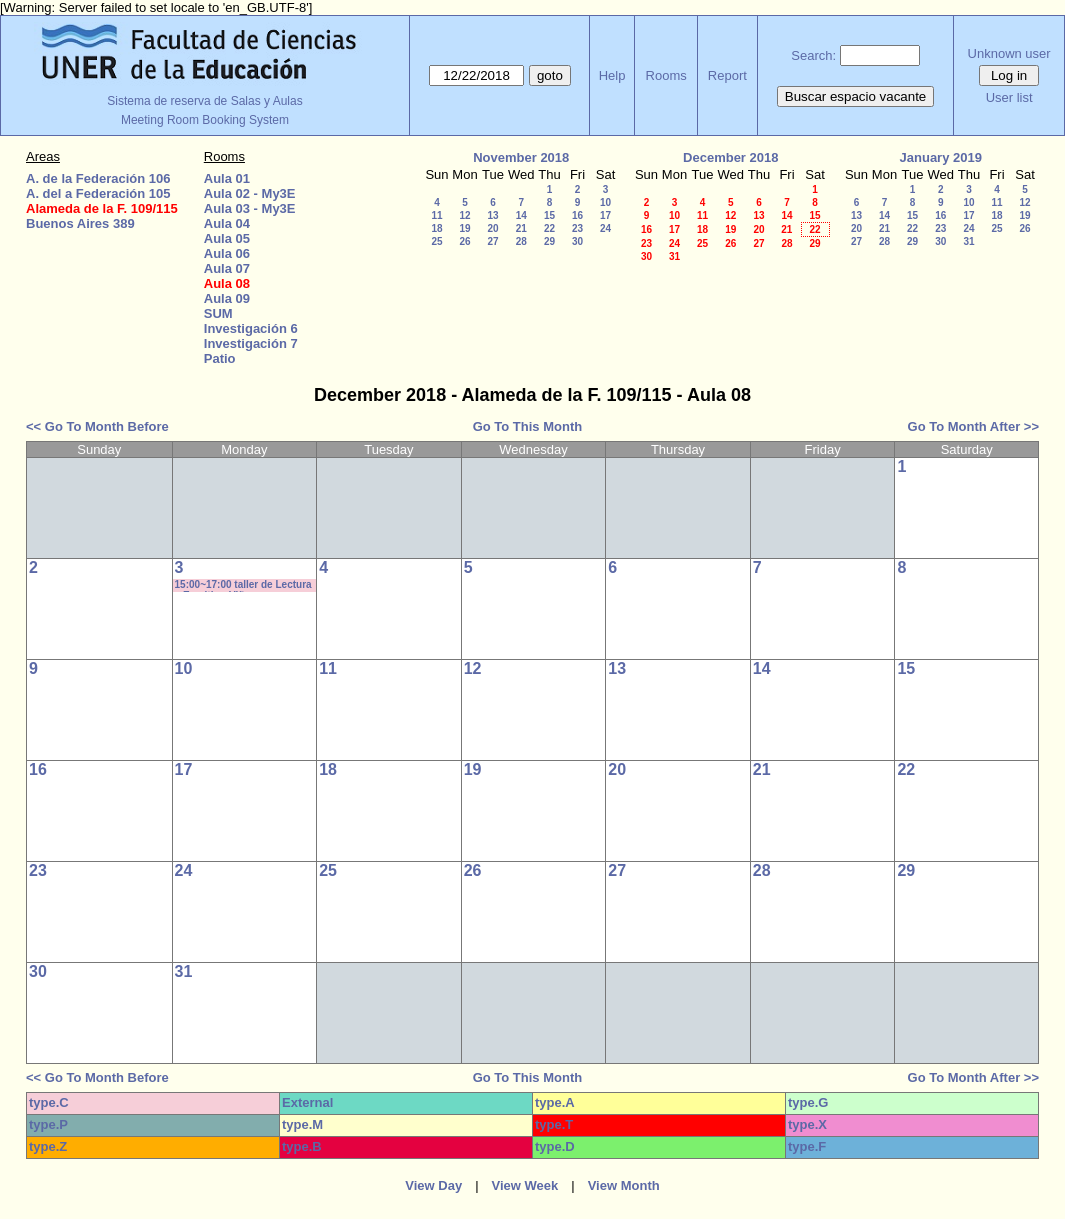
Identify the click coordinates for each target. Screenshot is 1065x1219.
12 (464, 215)
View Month (624, 1185)
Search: (813, 55)
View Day (433, 1185)
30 (577, 241)
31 (674, 256)
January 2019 (941, 157)
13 (492, 215)
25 (436, 241)
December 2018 (730, 157)
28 (521, 241)
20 (492, 228)
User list (1009, 97)
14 (521, 215)
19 (464, 228)
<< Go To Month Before (97, 426)
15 (549, 215)
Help (612, 75)
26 (464, 241)
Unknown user (1009, 53)
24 (605, 228)
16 (577, 215)
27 (492, 241)
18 (436, 228)
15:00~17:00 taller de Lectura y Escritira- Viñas (243, 585)
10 (605, 202)
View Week (525, 1185)
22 (549, 228)
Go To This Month (528, 426)
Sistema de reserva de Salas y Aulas (204, 101)
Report (727, 75)
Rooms (666, 75)
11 (436, 215)
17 (605, 215)
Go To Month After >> (973, 426)
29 (549, 241)
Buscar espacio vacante (856, 96)
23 (577, 228)
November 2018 (521, 157)
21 (521, 228)
